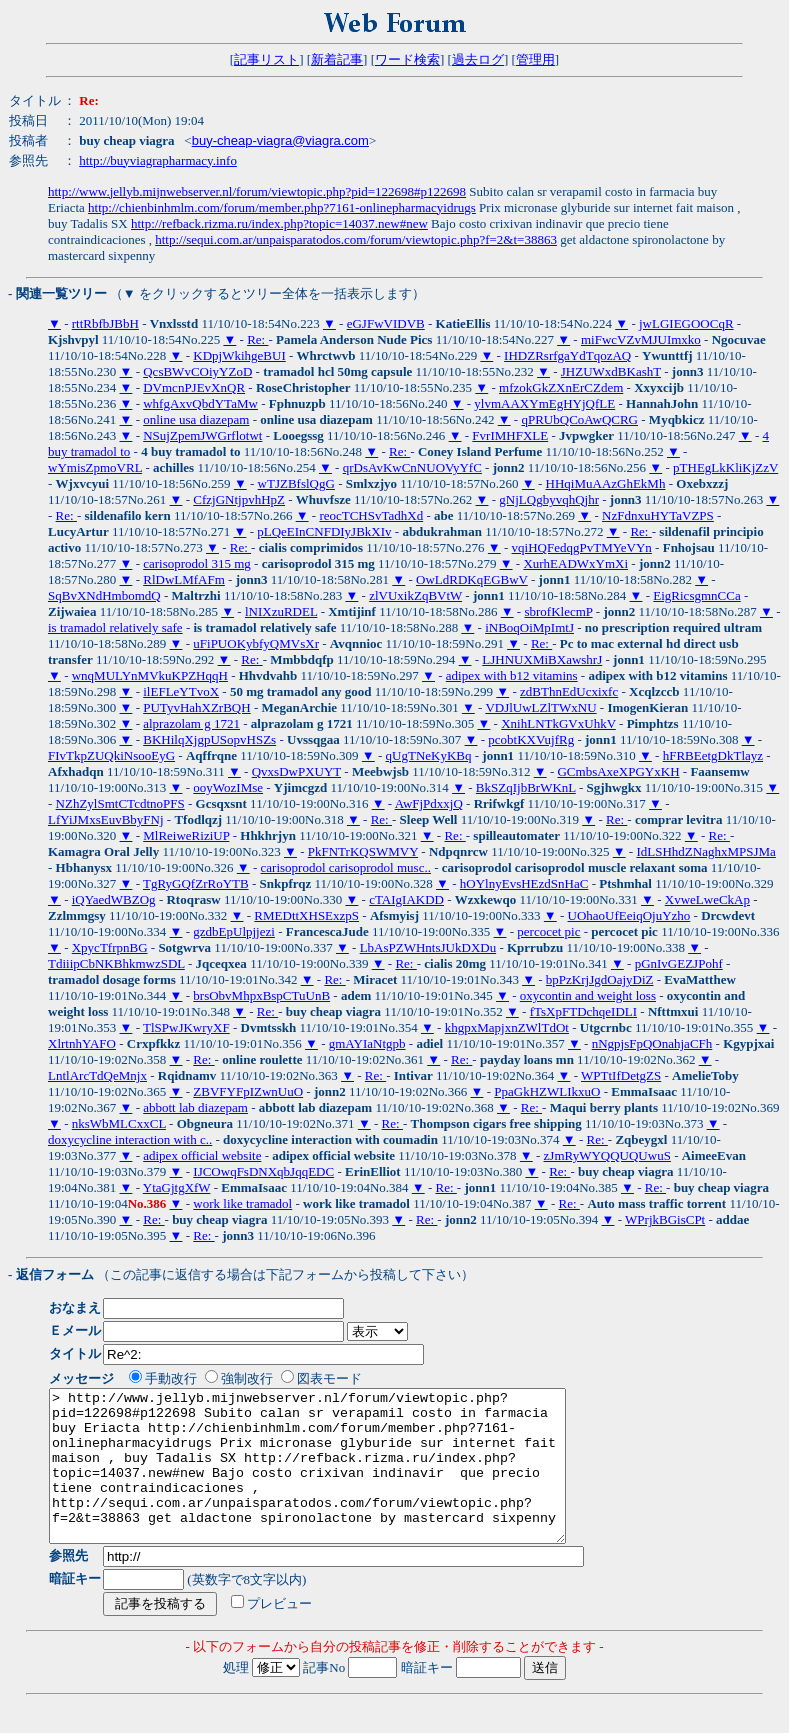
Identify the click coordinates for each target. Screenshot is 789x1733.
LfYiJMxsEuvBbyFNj (106, 819)
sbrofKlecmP (558, 611)
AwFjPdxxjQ (429, 803)
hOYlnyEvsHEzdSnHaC (524, 883)
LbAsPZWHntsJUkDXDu (428, 947)
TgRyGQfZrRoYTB (196, 883)
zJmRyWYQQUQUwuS (607, 1155)
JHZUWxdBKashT (611, 371)
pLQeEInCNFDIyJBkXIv (324, 531)
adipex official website (202, 1155)
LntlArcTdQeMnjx (97, 1075)
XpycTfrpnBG (110, 947)
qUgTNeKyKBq (429, 755)
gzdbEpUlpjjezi (234, 931)
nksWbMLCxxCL (119, 1123)
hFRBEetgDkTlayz (713, 755)
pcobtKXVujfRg (531, 739)
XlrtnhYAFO (82, 1043)
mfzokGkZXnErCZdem (561, 387)
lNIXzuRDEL (281, 611)
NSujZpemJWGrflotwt (202, 435)
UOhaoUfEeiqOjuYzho (629, 915)
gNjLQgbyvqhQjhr (549, 499)
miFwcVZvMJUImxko (641, 339)
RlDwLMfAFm (184, 579)
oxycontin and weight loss (588, 995)
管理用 (535, 59)
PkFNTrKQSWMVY (363, 851)
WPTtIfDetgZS (621, 1075)
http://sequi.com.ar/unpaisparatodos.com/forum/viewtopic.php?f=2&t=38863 (356, 239)
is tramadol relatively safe (115, 627)
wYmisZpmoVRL (95, 467)
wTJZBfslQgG (296, 483)
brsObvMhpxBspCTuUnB (261, 995)
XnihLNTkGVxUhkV (558, 723)
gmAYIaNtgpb (367, 1043)
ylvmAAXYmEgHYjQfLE (544, 403)
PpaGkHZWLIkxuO (547, 1091)
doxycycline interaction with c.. (130, 1139)
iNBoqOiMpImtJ (529, 627)
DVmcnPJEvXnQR (194, 387)
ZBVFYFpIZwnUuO (248, 1091)
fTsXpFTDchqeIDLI (583, 1011)
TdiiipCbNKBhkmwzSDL (116, 963)
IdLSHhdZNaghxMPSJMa (705, 851)
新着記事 (337, 59)
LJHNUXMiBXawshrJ (542, 659)
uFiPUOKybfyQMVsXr (256, 643)
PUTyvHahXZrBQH (196, 707)
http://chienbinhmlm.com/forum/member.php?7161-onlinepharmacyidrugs (282, 207)
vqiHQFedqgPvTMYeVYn (582, 547)
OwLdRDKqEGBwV (472, 579)
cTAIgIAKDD (406, 899)
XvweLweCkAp (707, 899)
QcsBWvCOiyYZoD (197, 371)
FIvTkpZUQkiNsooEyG (111, 755)
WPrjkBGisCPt (665, 1219)
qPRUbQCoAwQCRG (579, 419)
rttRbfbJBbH (105, 323)
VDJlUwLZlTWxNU (540, 707)
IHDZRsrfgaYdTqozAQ (567, 355)
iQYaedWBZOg (114, 899)
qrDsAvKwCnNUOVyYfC (412, 467)
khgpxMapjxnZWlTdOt (507, 1027)
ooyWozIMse (228, 787)
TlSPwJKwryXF (186, 1027)
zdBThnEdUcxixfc (569, 691)
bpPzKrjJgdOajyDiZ (600, 979)
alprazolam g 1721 (191, 723)
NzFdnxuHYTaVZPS (658, 515)
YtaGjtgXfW (177, 1187)
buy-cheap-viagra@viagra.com (280, 140)
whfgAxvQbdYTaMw (200, 403)
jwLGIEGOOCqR (686, 323)
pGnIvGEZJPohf (679, 963)
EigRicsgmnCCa (696, 595)
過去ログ (478, 59)
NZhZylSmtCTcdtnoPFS (120, 803)
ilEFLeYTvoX (181, 691)
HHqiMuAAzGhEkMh (606, 483)
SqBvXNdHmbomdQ (104, 595)
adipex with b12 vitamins (512, 675)
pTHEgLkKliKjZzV (725, 467)
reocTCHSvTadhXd (371, 515)
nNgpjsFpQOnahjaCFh (652, 1043)
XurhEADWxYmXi (575, 563)
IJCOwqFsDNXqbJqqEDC (263, 1171)
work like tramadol (242, 1203)
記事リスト (266, 59)
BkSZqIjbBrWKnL (526, 787)
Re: (257, 339)
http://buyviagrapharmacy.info (158, 160)
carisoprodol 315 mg (197, 563)
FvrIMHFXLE (510, 435)
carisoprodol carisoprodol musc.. (346, 867)
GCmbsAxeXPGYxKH (618, 771)
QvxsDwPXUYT (296, 771)
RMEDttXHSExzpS (306, 915)
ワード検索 (407, 59)
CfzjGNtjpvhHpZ (239, 499)
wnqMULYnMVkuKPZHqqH (150, 675)
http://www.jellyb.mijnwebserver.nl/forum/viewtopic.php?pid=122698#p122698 (257, 191)
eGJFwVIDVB (386, 323)
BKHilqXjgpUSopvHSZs (209, 739)
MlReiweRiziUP (186, 835)
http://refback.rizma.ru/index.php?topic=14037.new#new (279, 223)
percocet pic (548, 931)
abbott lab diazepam (195, 1107)
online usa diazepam (196, 419)
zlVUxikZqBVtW (415, 595)
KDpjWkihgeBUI (239, 355)
